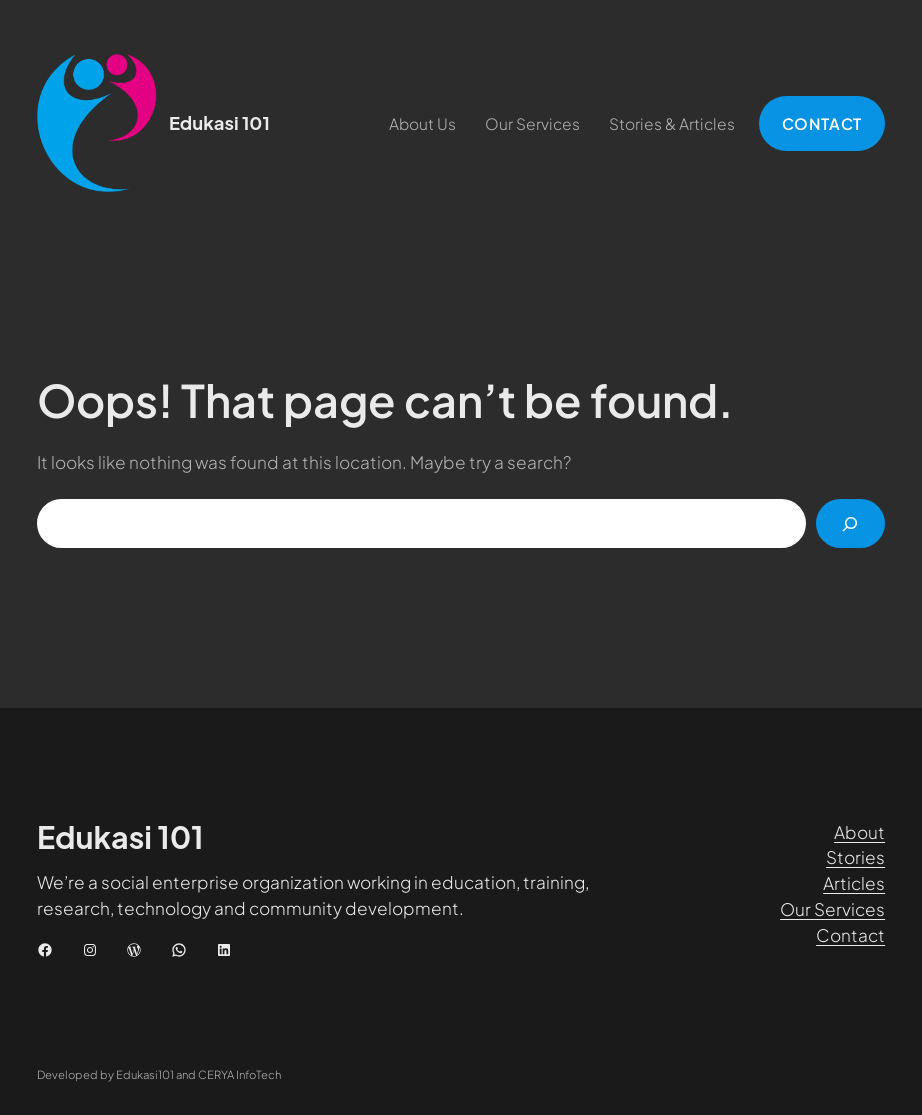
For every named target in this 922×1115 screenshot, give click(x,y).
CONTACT (822, 123)
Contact (850, 935)
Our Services (832, 909)
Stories (855, 857)
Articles (854, 883)
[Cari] (850, 523)
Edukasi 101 (219, 122)
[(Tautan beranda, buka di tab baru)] (97, 123)
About (859, 832)
